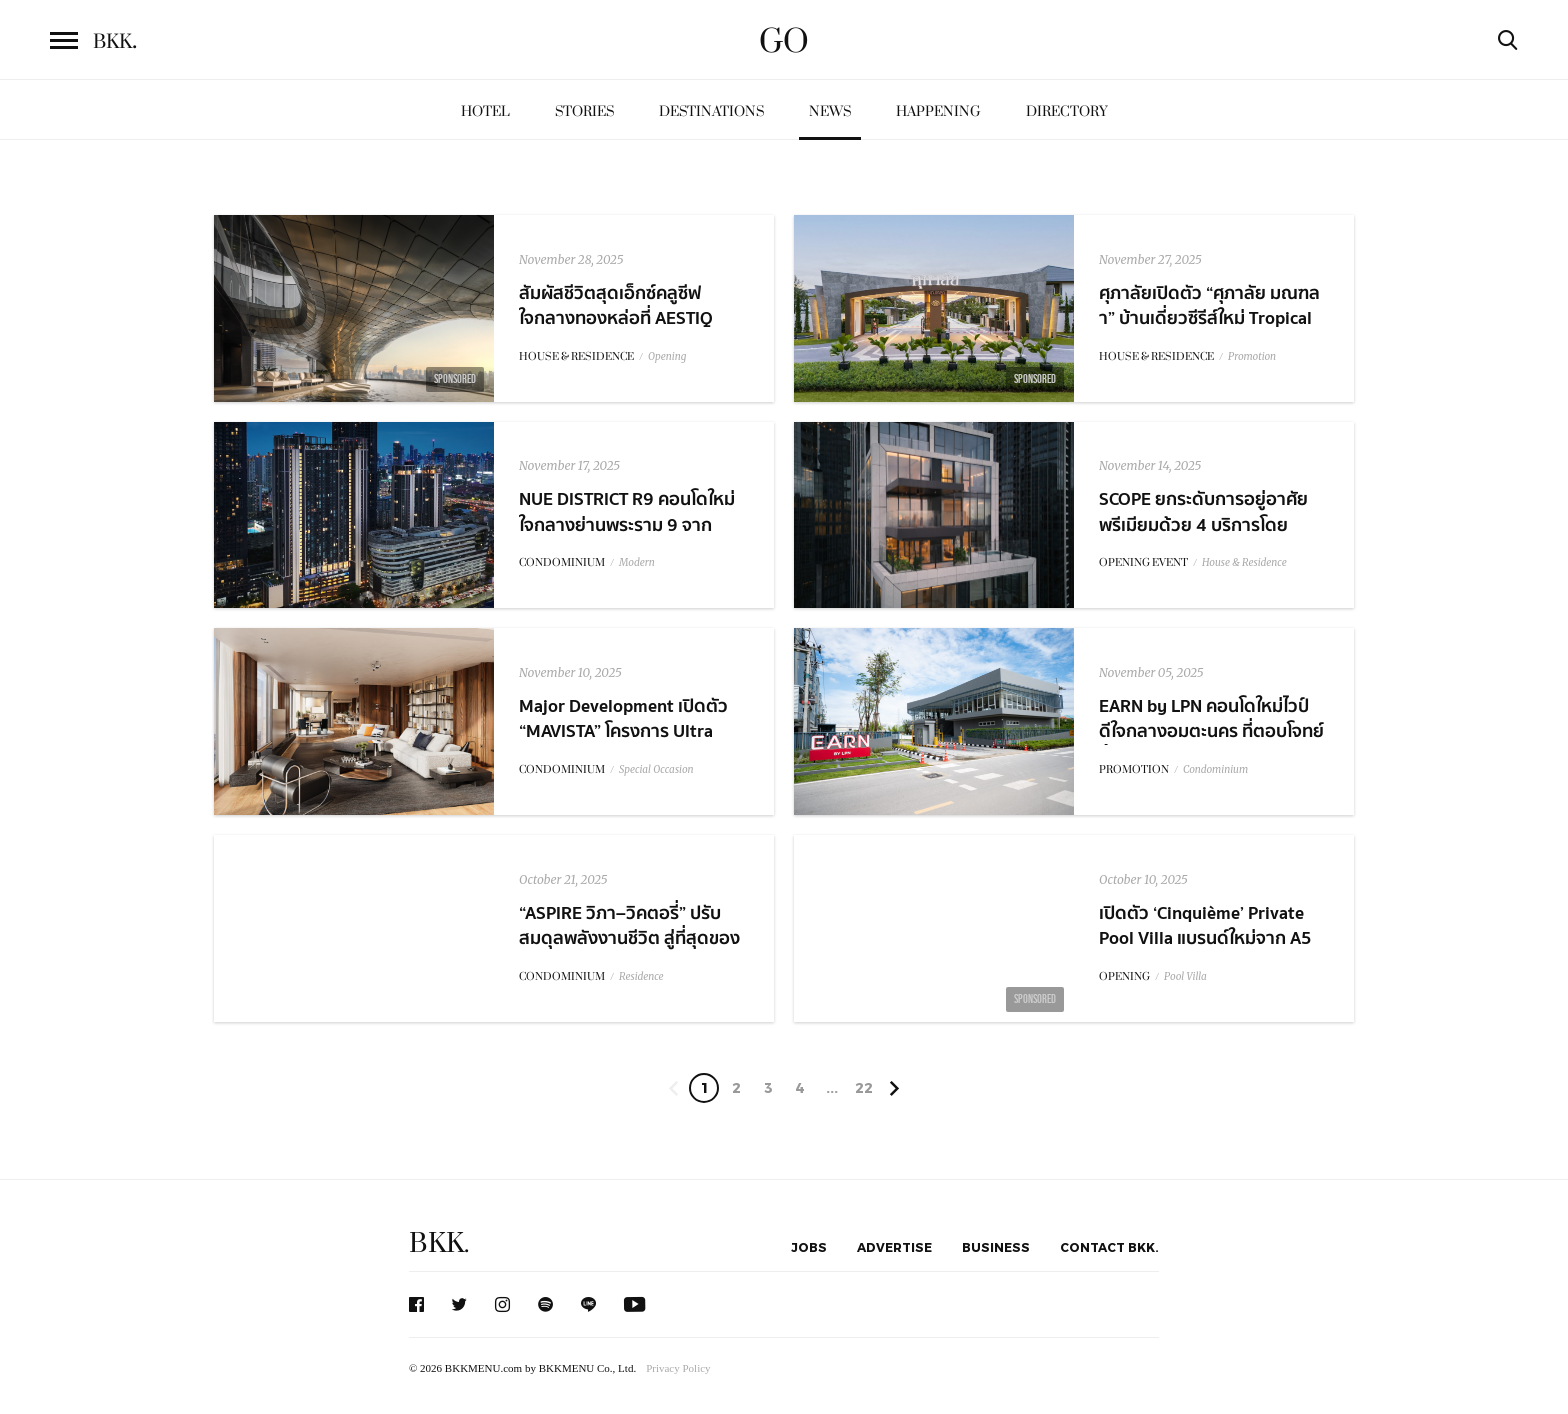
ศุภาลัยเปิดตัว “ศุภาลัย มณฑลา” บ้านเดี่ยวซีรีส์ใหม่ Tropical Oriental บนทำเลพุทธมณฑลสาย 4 (1209, 331)
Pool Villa (1185, 976)
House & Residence (1244, 562)
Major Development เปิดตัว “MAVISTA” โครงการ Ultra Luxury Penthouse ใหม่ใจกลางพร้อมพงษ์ (633, 744)
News (830, 111)
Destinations (711, 111)
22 (864, 1087)
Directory (1067, 111)
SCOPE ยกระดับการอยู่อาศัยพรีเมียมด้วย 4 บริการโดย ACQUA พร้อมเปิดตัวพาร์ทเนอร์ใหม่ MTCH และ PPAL (1210, 537)
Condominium (1215, 769)
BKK (115, 42)
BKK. (439, 1243)
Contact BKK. (1109, 1247)
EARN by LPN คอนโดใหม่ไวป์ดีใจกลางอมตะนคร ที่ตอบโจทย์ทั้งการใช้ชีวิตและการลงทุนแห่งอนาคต (1211, 744)
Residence (641, 976)
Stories (584, 111)
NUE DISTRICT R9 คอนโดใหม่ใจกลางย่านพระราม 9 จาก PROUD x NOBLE (627, 524)
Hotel (485, 111)
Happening (938, 111)
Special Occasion (656, 769)
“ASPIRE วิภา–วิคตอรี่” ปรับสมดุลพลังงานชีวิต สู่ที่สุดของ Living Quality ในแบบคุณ (629, 938)
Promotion (1252, 356)
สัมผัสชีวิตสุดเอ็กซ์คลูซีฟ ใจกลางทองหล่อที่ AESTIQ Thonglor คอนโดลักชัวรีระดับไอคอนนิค (634, 331)
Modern (637, 562)
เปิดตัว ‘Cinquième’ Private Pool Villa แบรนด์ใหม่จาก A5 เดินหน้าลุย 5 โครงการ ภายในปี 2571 (1212, 951)
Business (996, 1247)
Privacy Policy (678, 1368)
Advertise (894, 1247)
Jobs (809, 1247)
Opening (667, 356)
